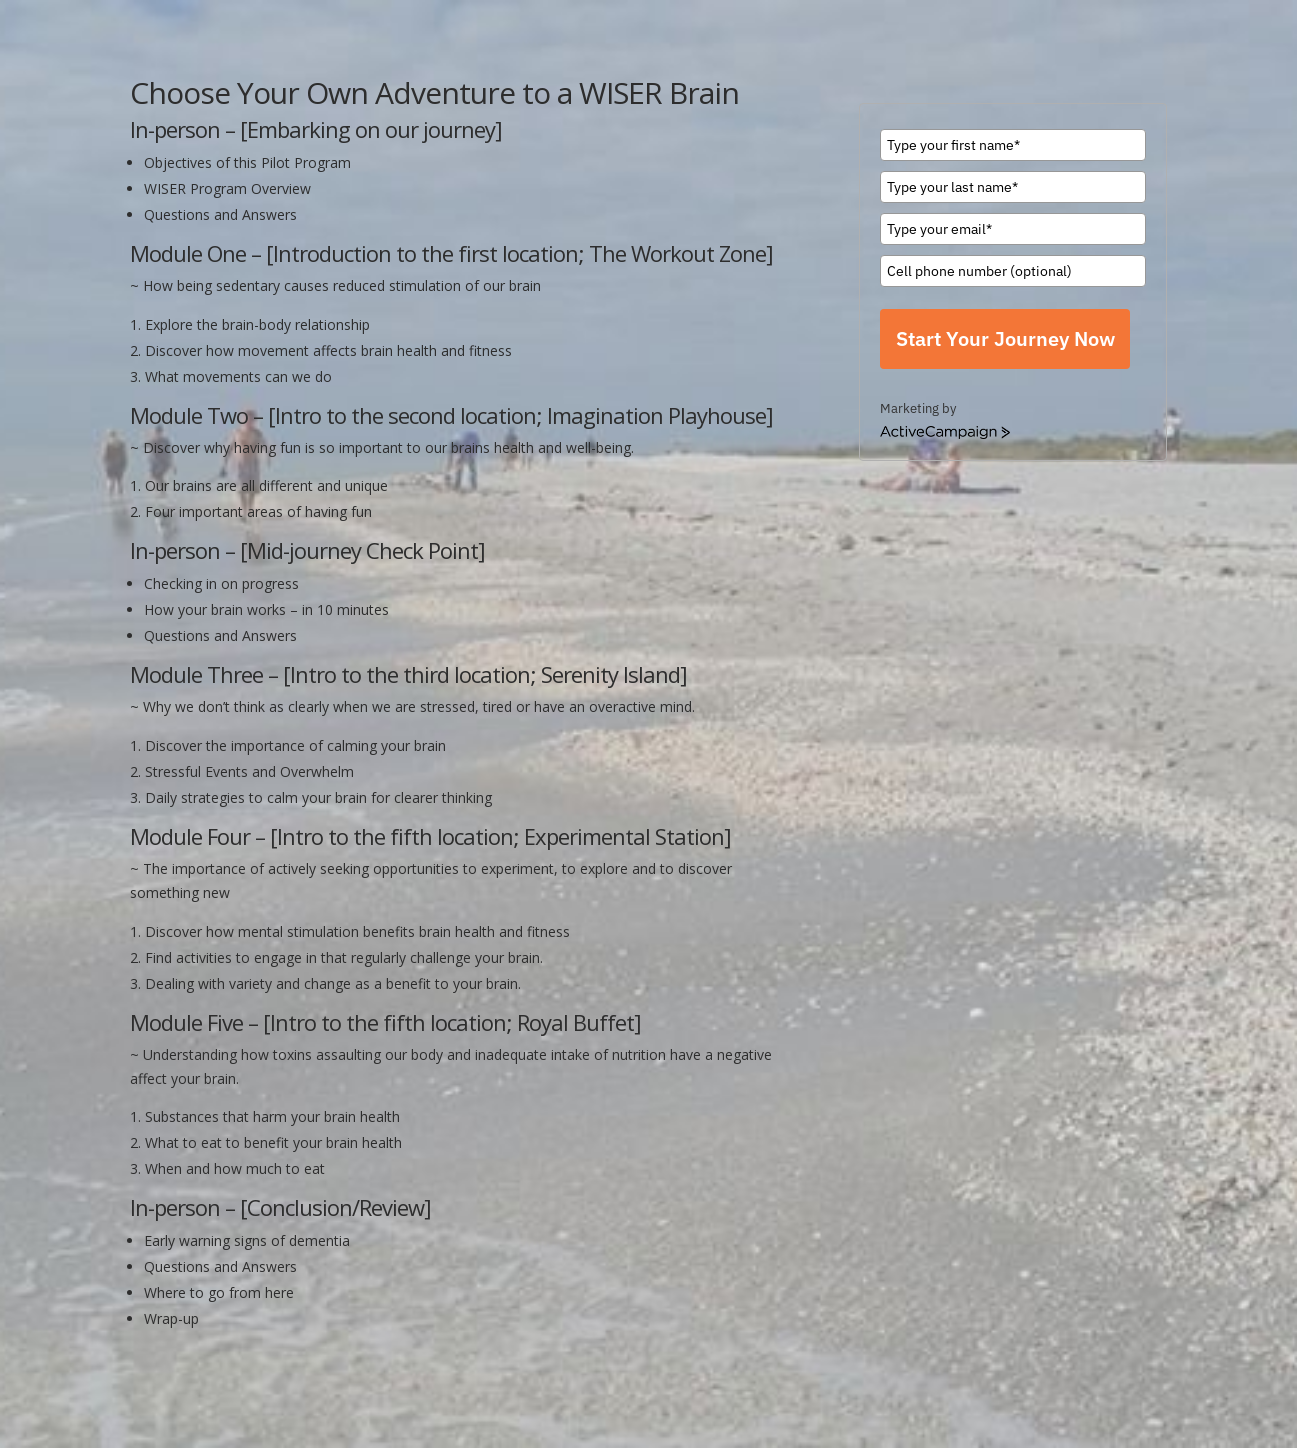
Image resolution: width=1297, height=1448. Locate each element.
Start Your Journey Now (1005, 338)
